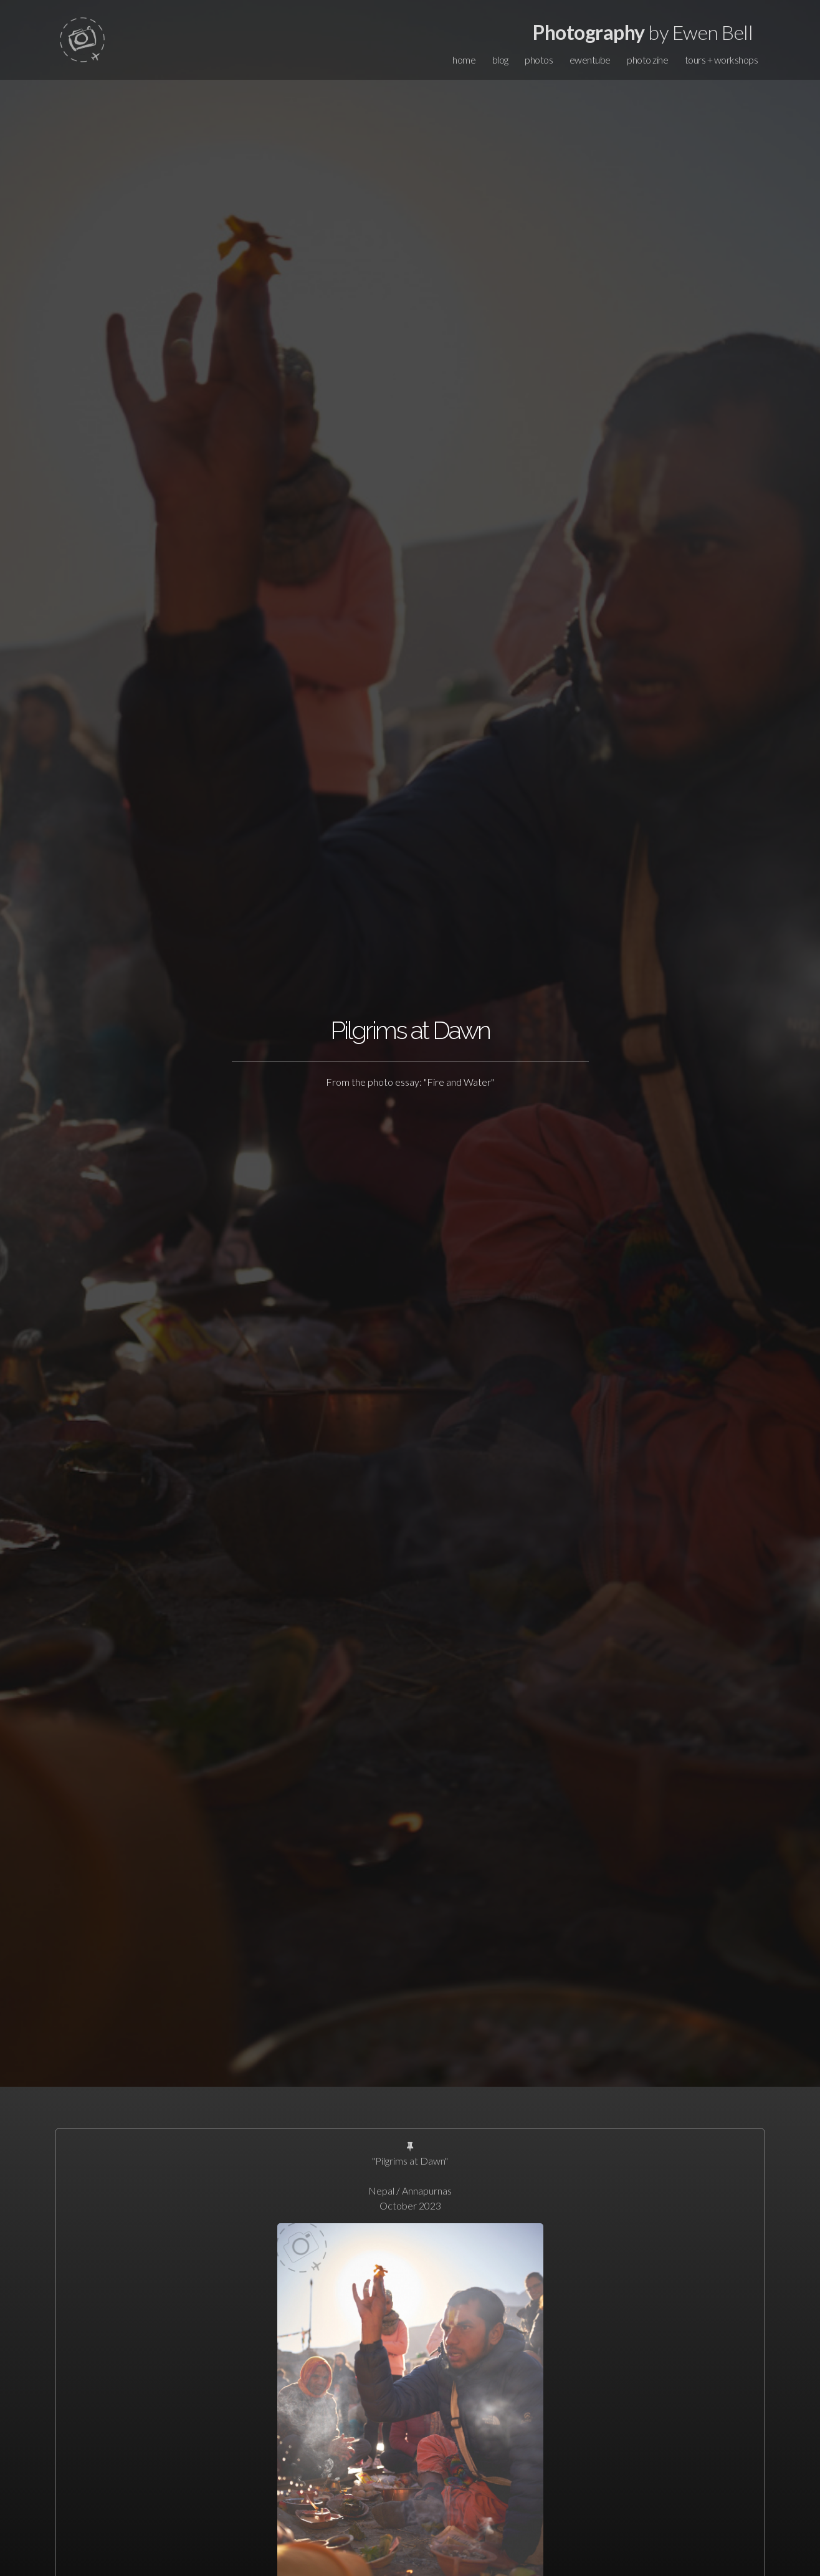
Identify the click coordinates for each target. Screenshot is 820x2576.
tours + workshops (721, 59)
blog (500, 59)
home (463, 59)
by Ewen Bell (643, 32)
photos (539, 59)
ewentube (590, 59)
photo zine (647, 59)
